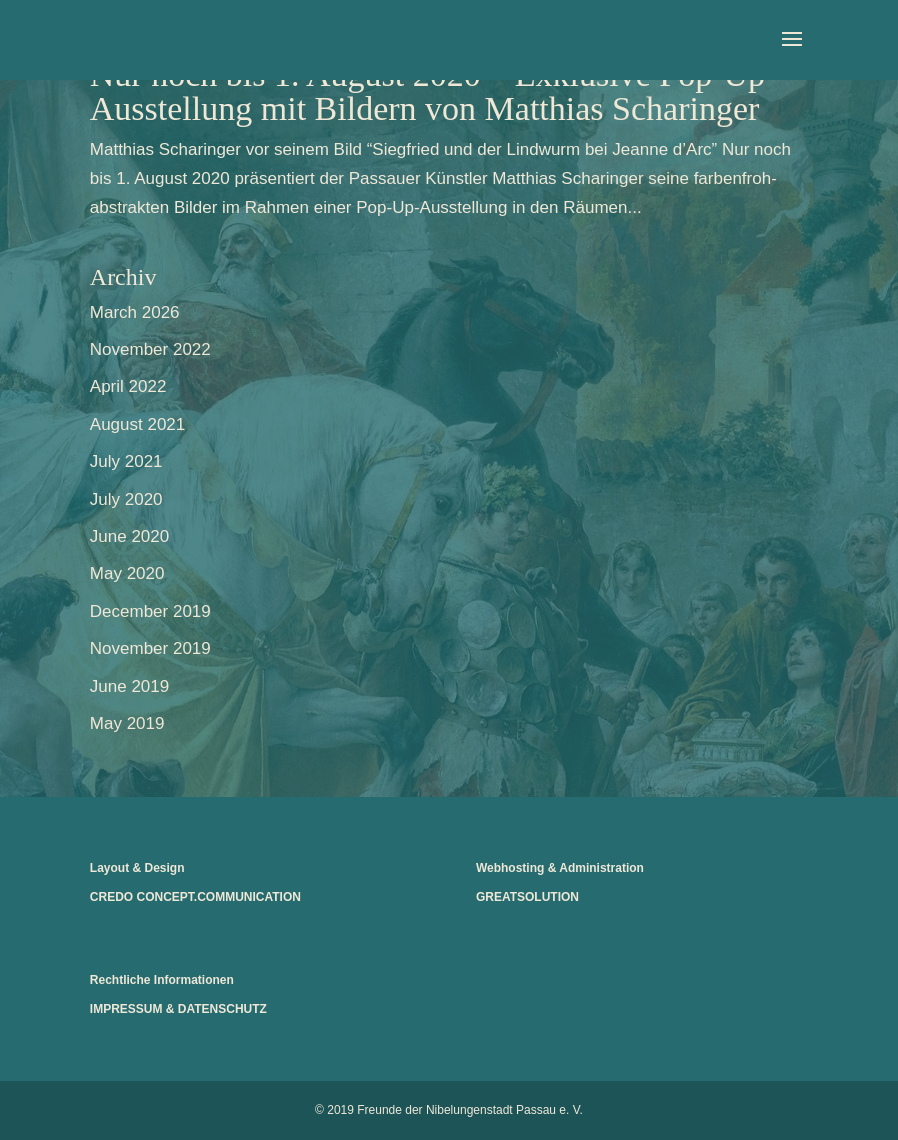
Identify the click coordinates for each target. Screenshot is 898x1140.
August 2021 (137, 424)
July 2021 (126, 461)
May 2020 (127, 573)
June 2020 (129, 536)
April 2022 (128, 386)
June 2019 (129, 686)
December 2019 (150, 611)
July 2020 (126, 499)
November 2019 (150, 648)
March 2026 (135, 312)
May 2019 (127, 723)
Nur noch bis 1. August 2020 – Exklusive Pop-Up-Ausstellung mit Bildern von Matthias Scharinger (433, 91)
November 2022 (150, 349)
